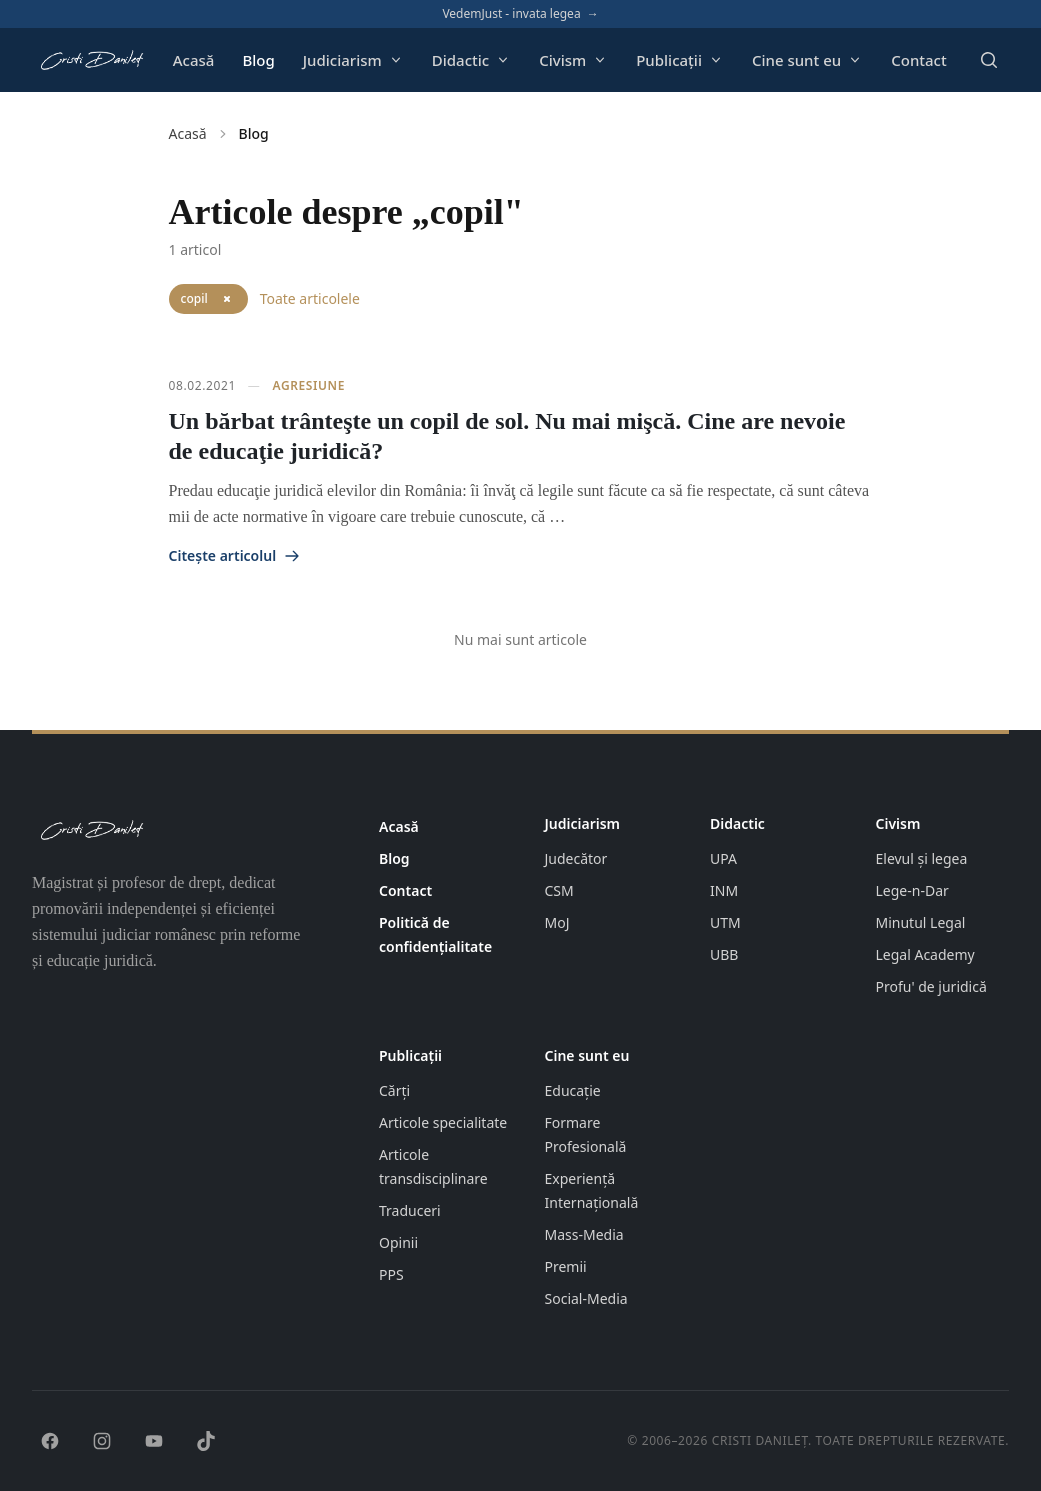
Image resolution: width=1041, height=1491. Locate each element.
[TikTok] (206, 1441)
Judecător (576, 858)
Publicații (680, 60)
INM (724, 890)
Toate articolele (310, 298)
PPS (391, 1274)
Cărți (394, 1090)
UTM (725, 922)
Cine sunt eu (807, 60)
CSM (559, 890)
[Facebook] (50, 1441)
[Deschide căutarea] (989, 60)
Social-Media (586, 1298)
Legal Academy (925, 954)
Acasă (194, 60)
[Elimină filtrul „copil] (227, 299)
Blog (258, 60)
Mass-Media (584, 1234)
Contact (919, 60)
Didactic (471, 60)
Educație (573, 1090)
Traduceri (410, 1210)
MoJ (557, 922)
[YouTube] (154, 1441)
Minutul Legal (921, 922)
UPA (723, 858)
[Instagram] (102, 1441)
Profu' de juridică (931, 986)
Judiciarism (353, 60)
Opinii (398, 1242)
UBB (724, 954)
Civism (573, 60)
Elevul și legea (922, 858)
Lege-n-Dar (912, 890)
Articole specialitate (443, 1122)
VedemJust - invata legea (520, 14)
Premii (566, 1266)
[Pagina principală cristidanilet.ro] (91, 60)
